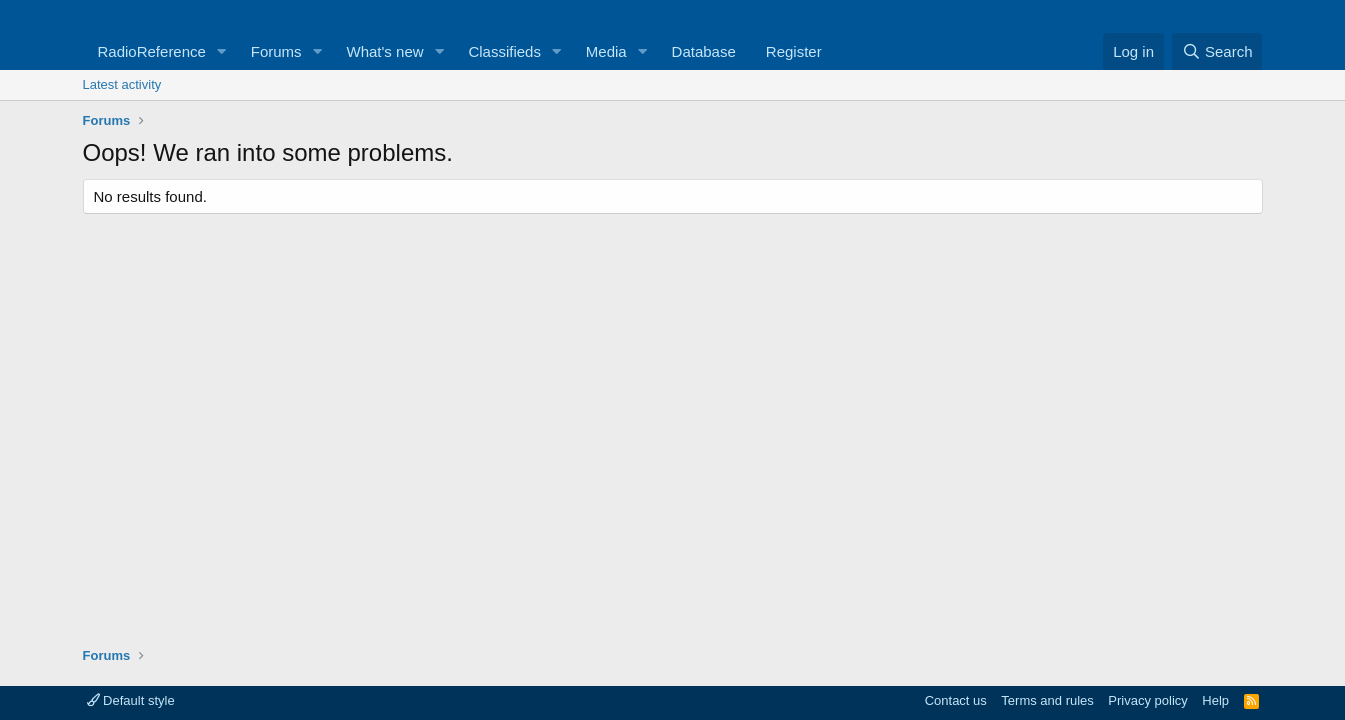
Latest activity (122, 84)
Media (606, 51)
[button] (222, 51)
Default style (131, 700)
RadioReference (152, 51)
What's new (385, 51)
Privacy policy (1147, 700)
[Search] (1217, 51)
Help (1215, 700)
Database (704, 51)
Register (794, 51)
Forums (276, 51)
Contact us (956, 700)
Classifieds (504, 51)
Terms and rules (1047, 700)
